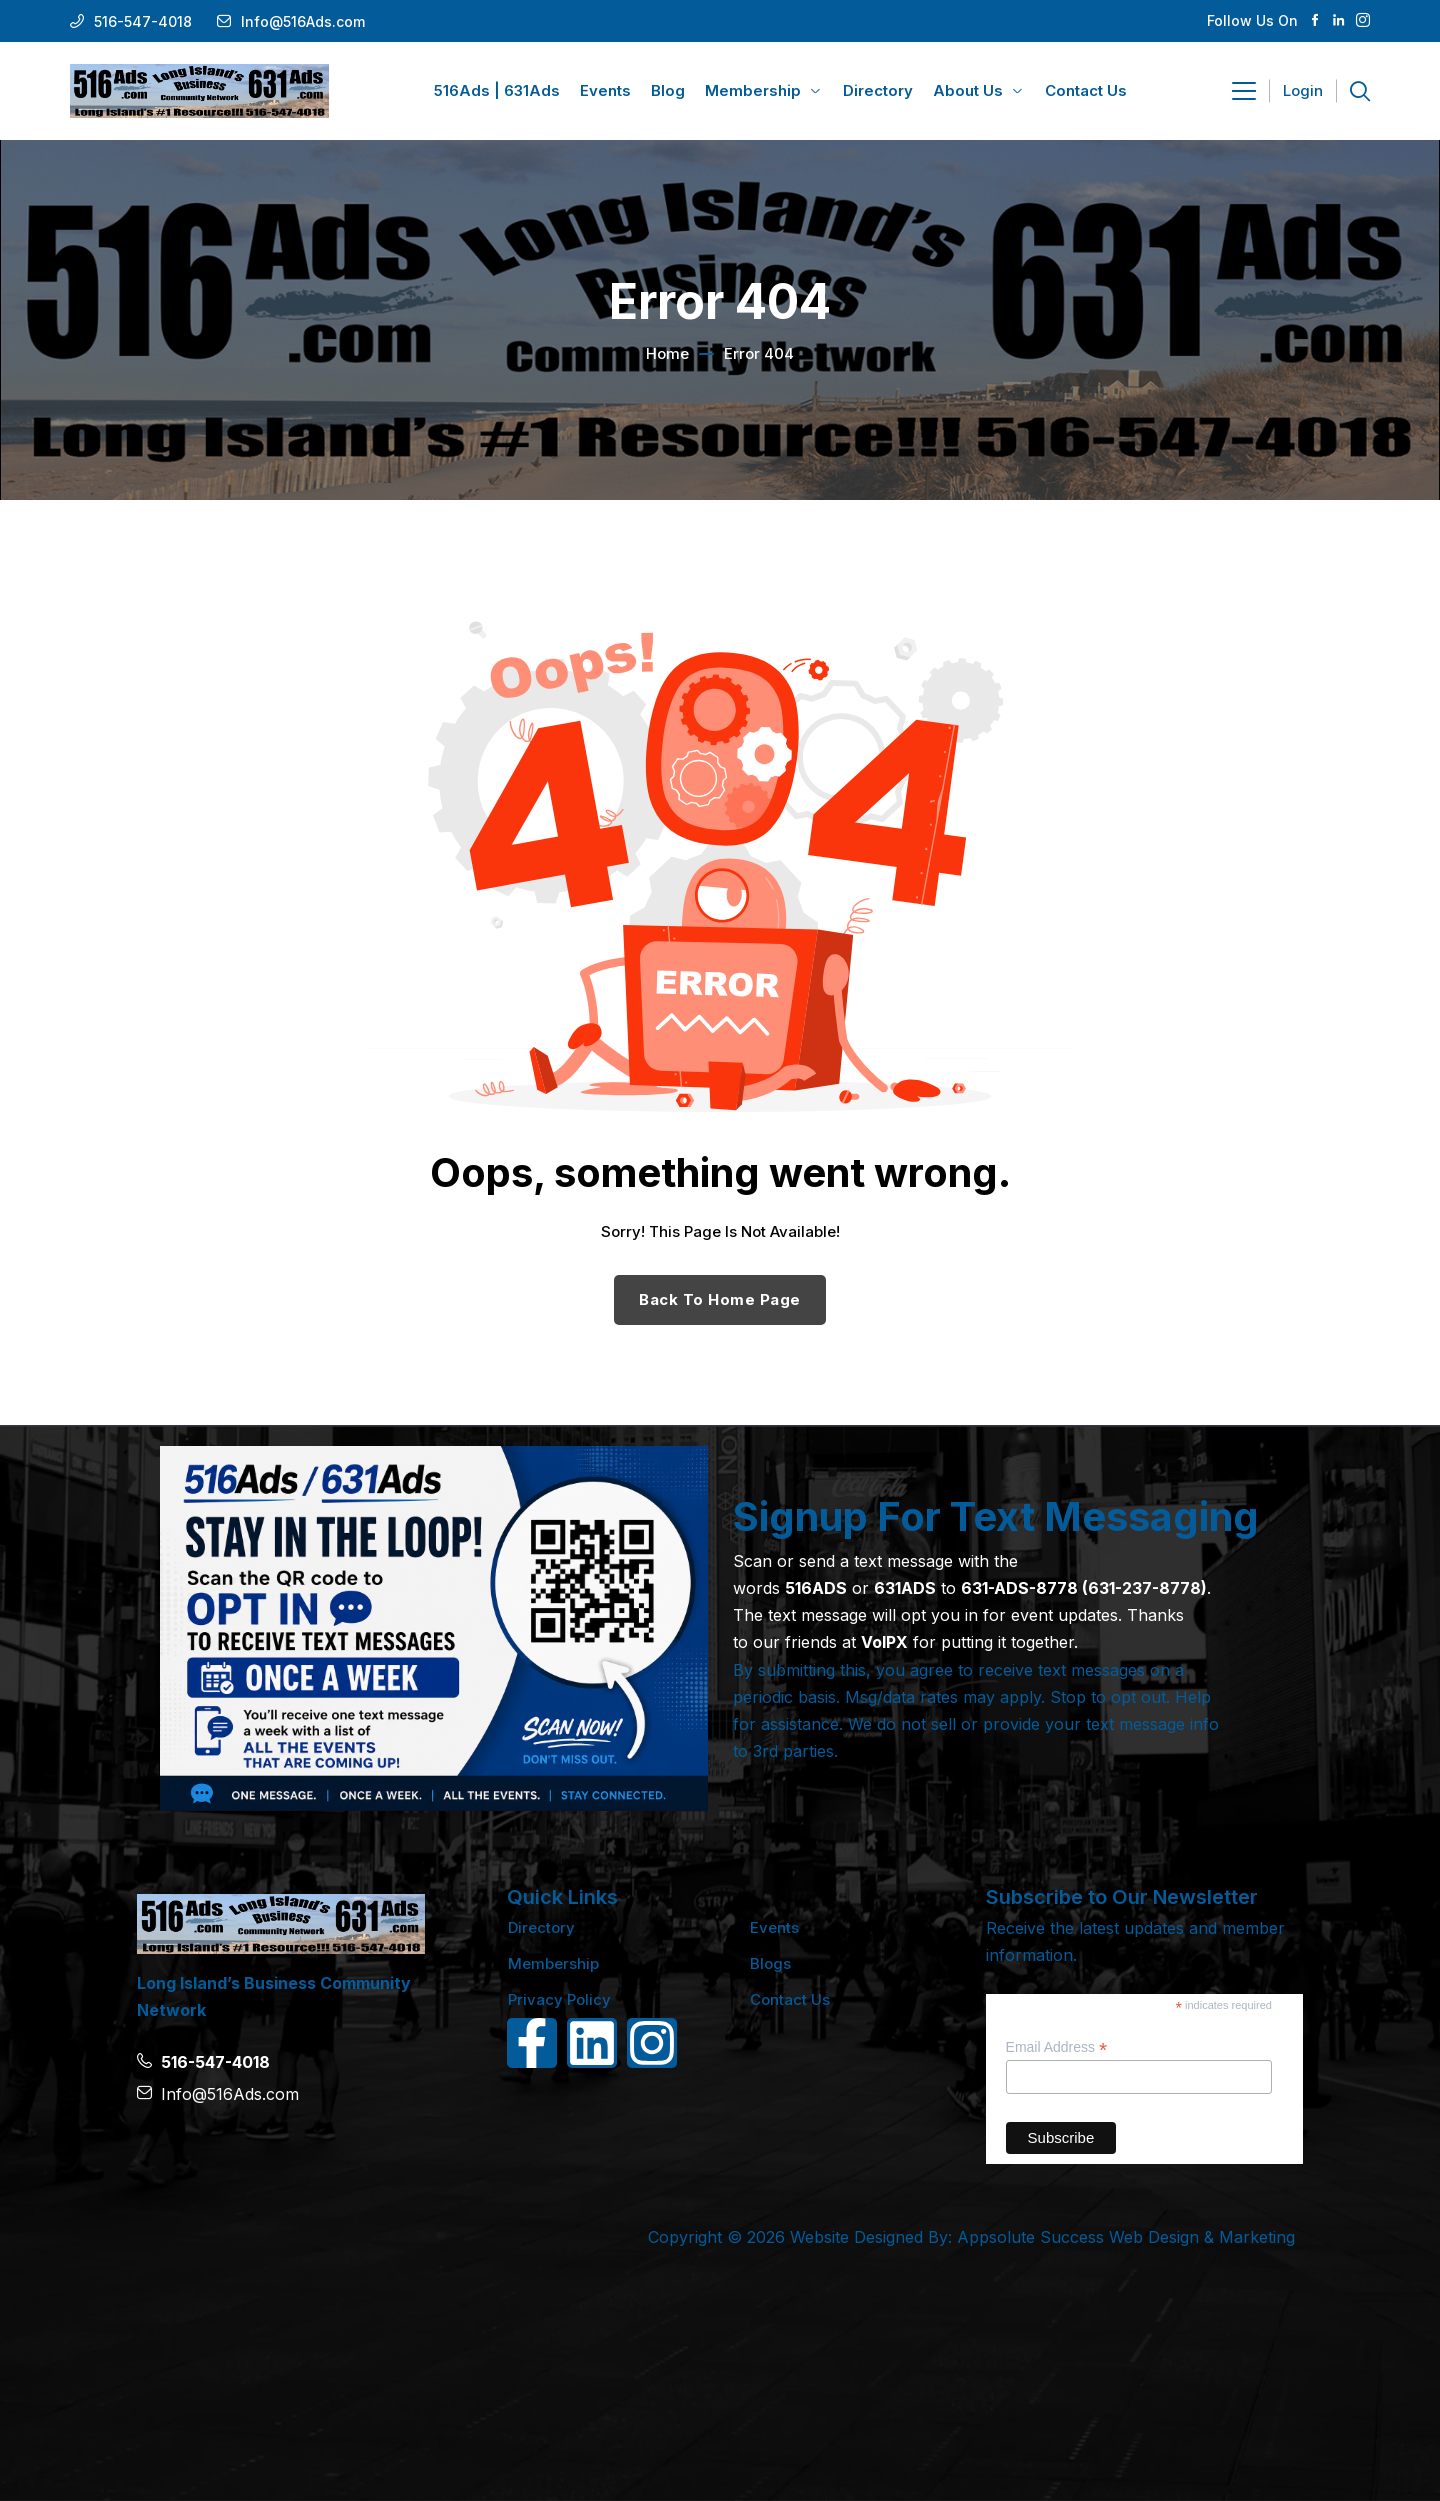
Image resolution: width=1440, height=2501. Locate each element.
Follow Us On (1252, 20)
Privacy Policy (559, 1999)
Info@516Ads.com (303, 21)
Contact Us (790, 1999)
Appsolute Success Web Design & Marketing (1126, 2237)
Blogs (770, 1963)
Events (774, 1927)
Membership (553, 1963)
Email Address (1057, 2047)
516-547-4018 (143, 21)
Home (667, 353)
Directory (541, 1927)
